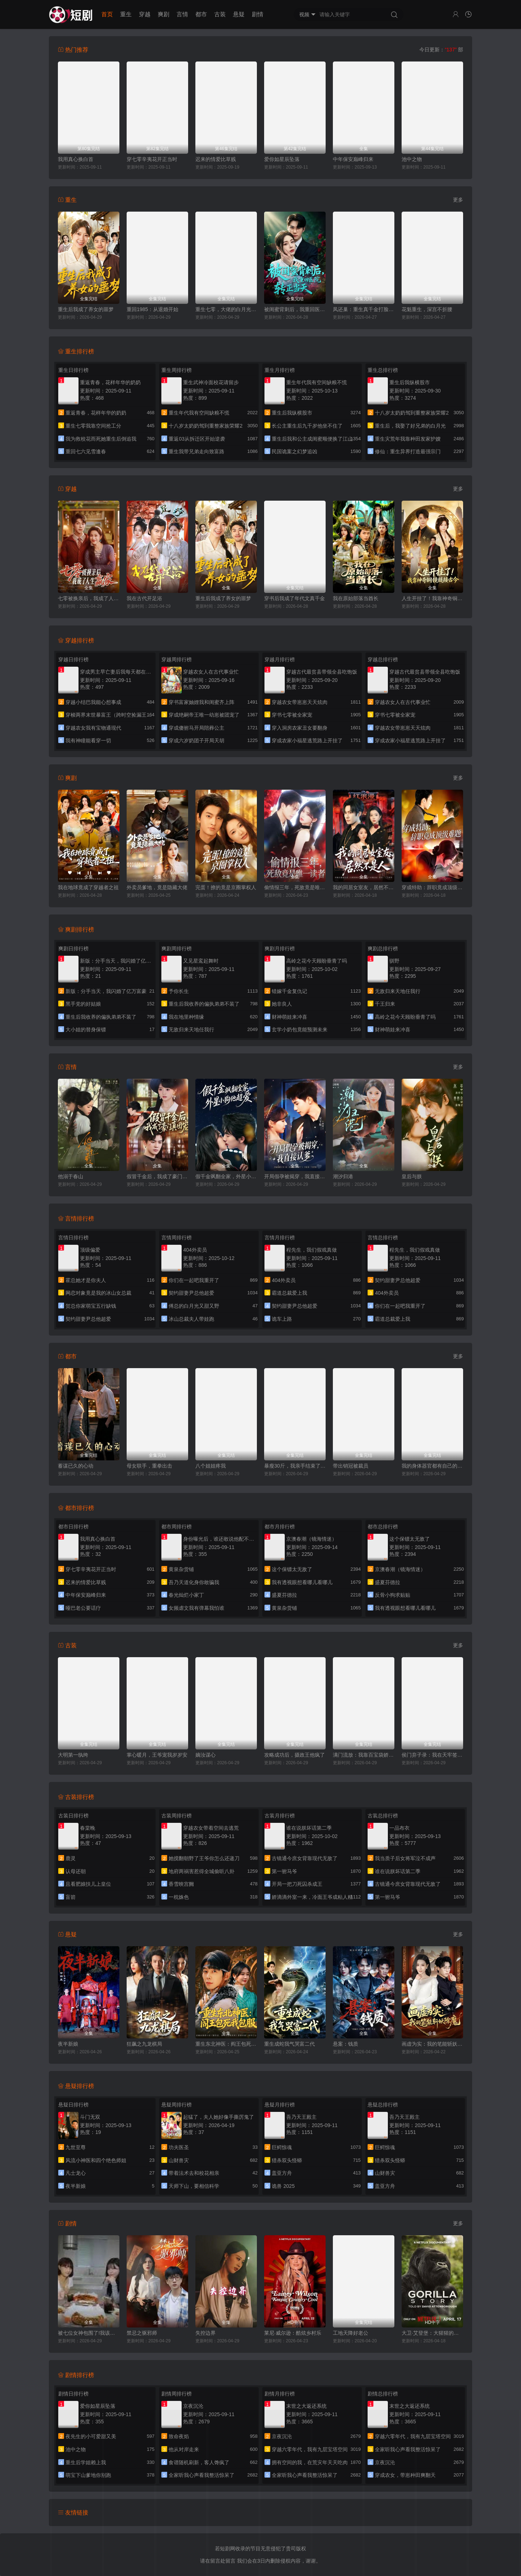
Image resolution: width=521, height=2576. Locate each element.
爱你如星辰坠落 (282, 159)
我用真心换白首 (75, 159)
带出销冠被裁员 (350, 1466)
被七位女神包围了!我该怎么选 (88, 2333)
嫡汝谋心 (205, 1755)
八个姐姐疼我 (210, 1466)
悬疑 (239, 14)
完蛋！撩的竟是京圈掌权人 (225, 887)
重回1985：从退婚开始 (152, 309)
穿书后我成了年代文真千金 (294, 598)
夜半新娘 (68, 2044)
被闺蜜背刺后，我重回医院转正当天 (295, 309)
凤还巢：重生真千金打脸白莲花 (363, 309)
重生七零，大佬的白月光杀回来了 (226, 309)
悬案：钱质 (345, 2044)
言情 (182, 14)
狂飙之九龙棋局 (144, 2044)
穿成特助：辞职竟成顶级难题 (432, 887)
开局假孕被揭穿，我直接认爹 (295, 1176)
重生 (126, 14)
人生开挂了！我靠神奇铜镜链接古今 (432, 598)
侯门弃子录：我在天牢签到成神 (432, 1755)
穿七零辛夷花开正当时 (152, 159)
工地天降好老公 (350, 2333)
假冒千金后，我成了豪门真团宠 (157, 1176)
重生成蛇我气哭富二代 (289, 2044)
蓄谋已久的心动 (75, 1466)
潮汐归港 (343, 1176)
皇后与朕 (412, 1176)
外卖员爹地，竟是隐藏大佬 (157, 887)
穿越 (145, 14)
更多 (458, 200)
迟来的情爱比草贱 (215, 159)
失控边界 (205, 2333)
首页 (107, 14)
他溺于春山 (70, 1176)
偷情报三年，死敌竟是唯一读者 (295, 887)
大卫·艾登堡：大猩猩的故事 (432, 2333)
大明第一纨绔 (73, 1755)
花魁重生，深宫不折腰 (427, 309)
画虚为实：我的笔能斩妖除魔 (432, 2044)
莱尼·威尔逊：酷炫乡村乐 (292, 2333)
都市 (201, 14)
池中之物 (412, 159)
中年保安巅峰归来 (353, 159)
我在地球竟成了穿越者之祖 (88, 887)
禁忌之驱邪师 (142, 2333)
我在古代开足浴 (144, 598)
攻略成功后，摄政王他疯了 (294, 1755)
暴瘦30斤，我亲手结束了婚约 (295, 1466)
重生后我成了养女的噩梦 (86, 309)
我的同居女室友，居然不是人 (363, 887)
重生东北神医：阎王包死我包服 (226, 2044)
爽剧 (163, 14)
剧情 (257, 14)
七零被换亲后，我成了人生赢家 (88, 598)
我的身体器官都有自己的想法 (432, 1466)
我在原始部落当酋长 (355, 598)
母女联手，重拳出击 (149, 1466)
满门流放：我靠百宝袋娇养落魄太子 (363, 1755)
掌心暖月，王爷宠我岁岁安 (157, 1755)
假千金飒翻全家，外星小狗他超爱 (226, 1176)
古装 (220, 14)
